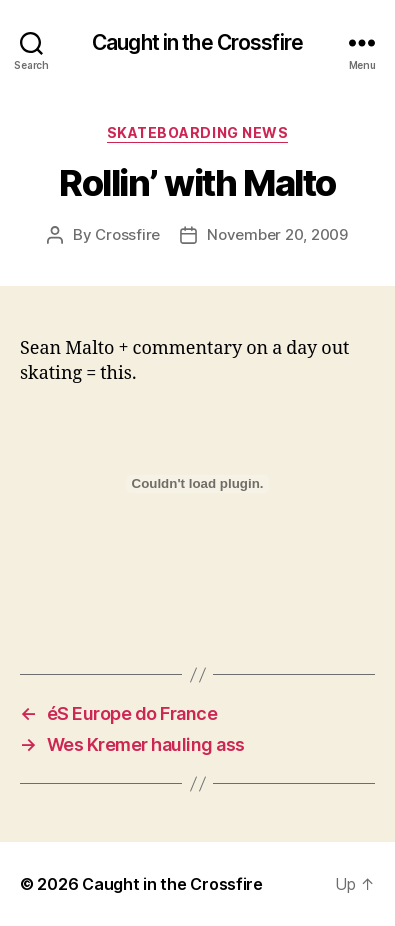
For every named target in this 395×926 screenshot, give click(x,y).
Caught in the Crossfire (197, 42)
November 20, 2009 (277, 234)
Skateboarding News (197, 132)
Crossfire (127, 234)
